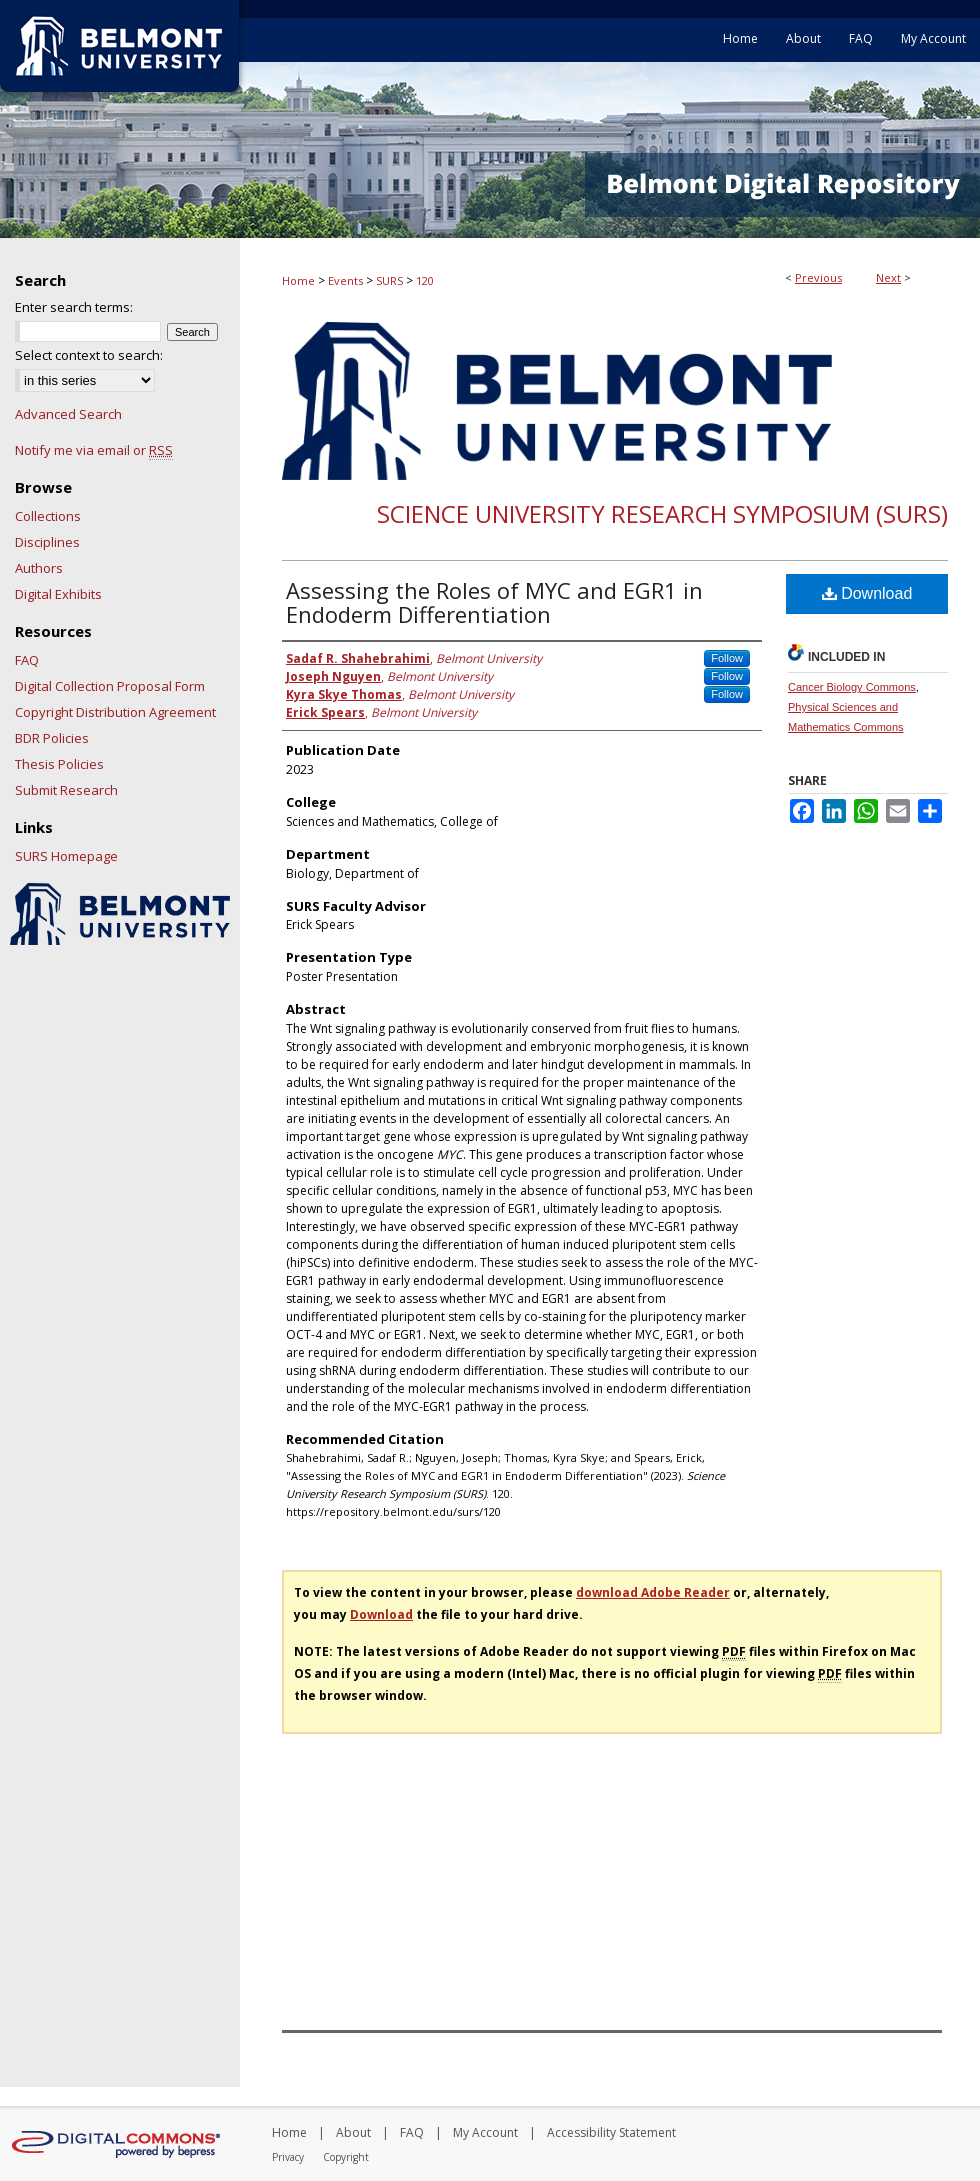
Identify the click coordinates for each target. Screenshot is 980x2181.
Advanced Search (68, 414)
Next (888, 277)
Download (867, 593)
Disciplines (47, 542)
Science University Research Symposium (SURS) (662, 513)
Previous (818, 277)
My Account (485, 2132)
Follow (727, 658)
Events (345, 280)
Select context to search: (89, 355)
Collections (48, 516)
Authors (39, 568)
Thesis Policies (59, 764)
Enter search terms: (74, 307)
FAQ (27, 660)
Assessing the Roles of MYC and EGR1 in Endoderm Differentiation (494, 602)
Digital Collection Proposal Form (110, 686)
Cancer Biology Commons (852, 687)
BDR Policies (52, 738)
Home (298, 280)
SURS (389, 280)
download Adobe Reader (653, 1592)
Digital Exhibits (58, 594)
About (353, 2132)
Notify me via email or (94, 450)
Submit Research (66, 790)
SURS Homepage (66, 856)
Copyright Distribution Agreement (115, 712)
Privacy (288, 2157)
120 (425, 280)
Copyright (346, 2157)
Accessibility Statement (611, 2132)
